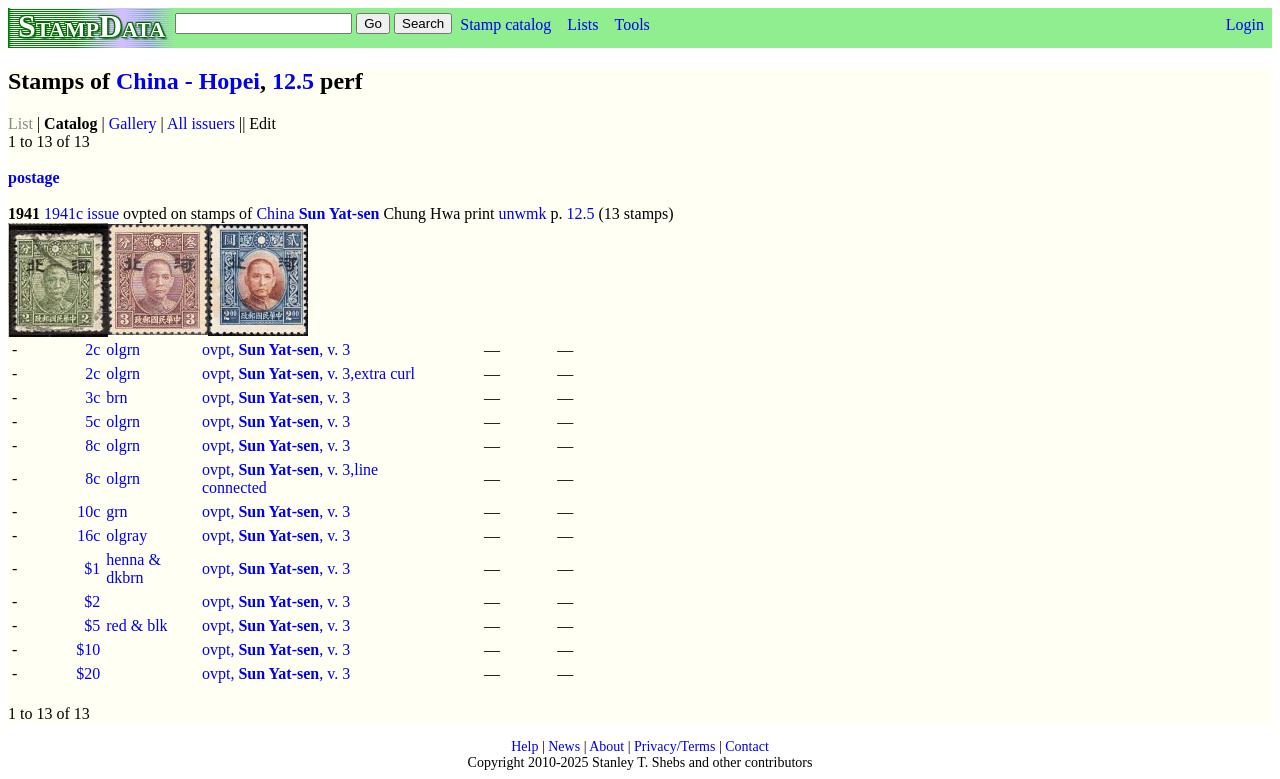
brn (116, 397)
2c (92, 349)
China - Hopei (188, 81)
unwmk (523, 213)
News (564, 746)
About (606, 746)
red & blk (136, 625)
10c (88, 511)
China (275, 213)
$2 (92, 601)
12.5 (293, 81)
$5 (92, 625)
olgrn (123, 349)
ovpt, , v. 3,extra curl (308, 373)
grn (116, 511)
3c (92, 397)
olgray (126, 535)
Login (1245, 24)
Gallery (133, 123)
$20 (88, 673)
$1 (92, 568)
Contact (747, 746)
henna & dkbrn (133, 568)
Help (524, 746)
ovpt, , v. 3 (276, 349)
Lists (582, 24)
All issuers (201, 123)
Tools (631, 24)
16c (88, 535)
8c (92, 445)
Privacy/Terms (674, 746)
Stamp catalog (505, 24)
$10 (88, 649)
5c (92, 421)
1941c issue (81, 213)
